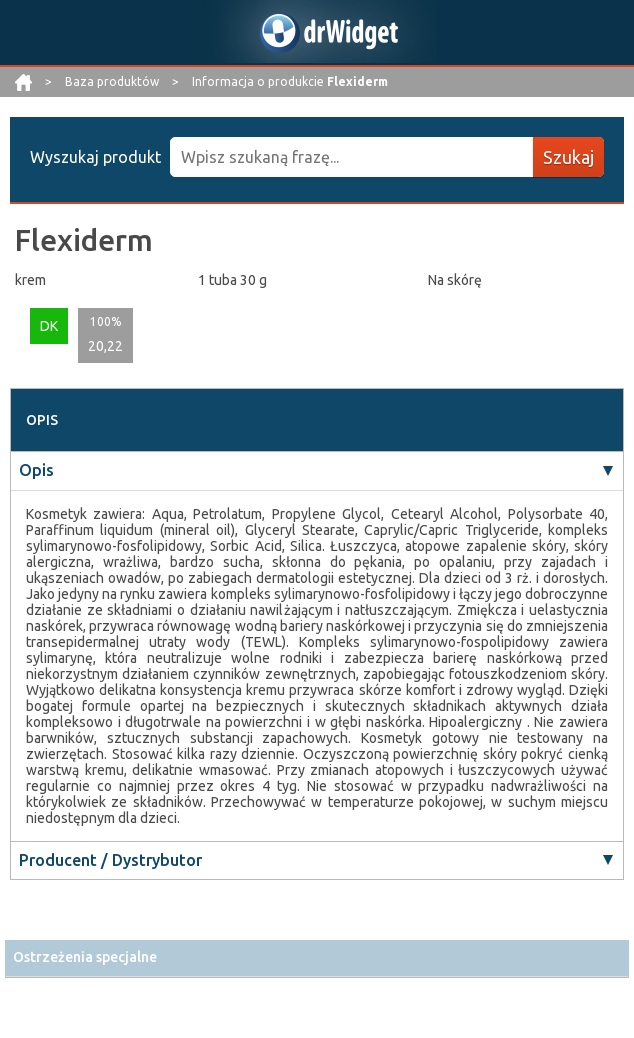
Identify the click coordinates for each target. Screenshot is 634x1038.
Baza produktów (113, 81)
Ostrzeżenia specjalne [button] (85, 957)
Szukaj (568, 157)
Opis (36, 470)
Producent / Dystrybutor (110, 860)
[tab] (317, 957)
